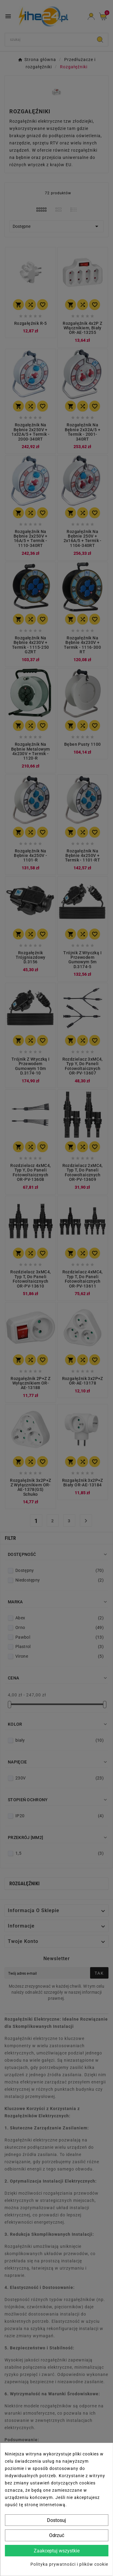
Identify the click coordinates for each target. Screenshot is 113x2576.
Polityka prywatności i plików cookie (69, 2564)
